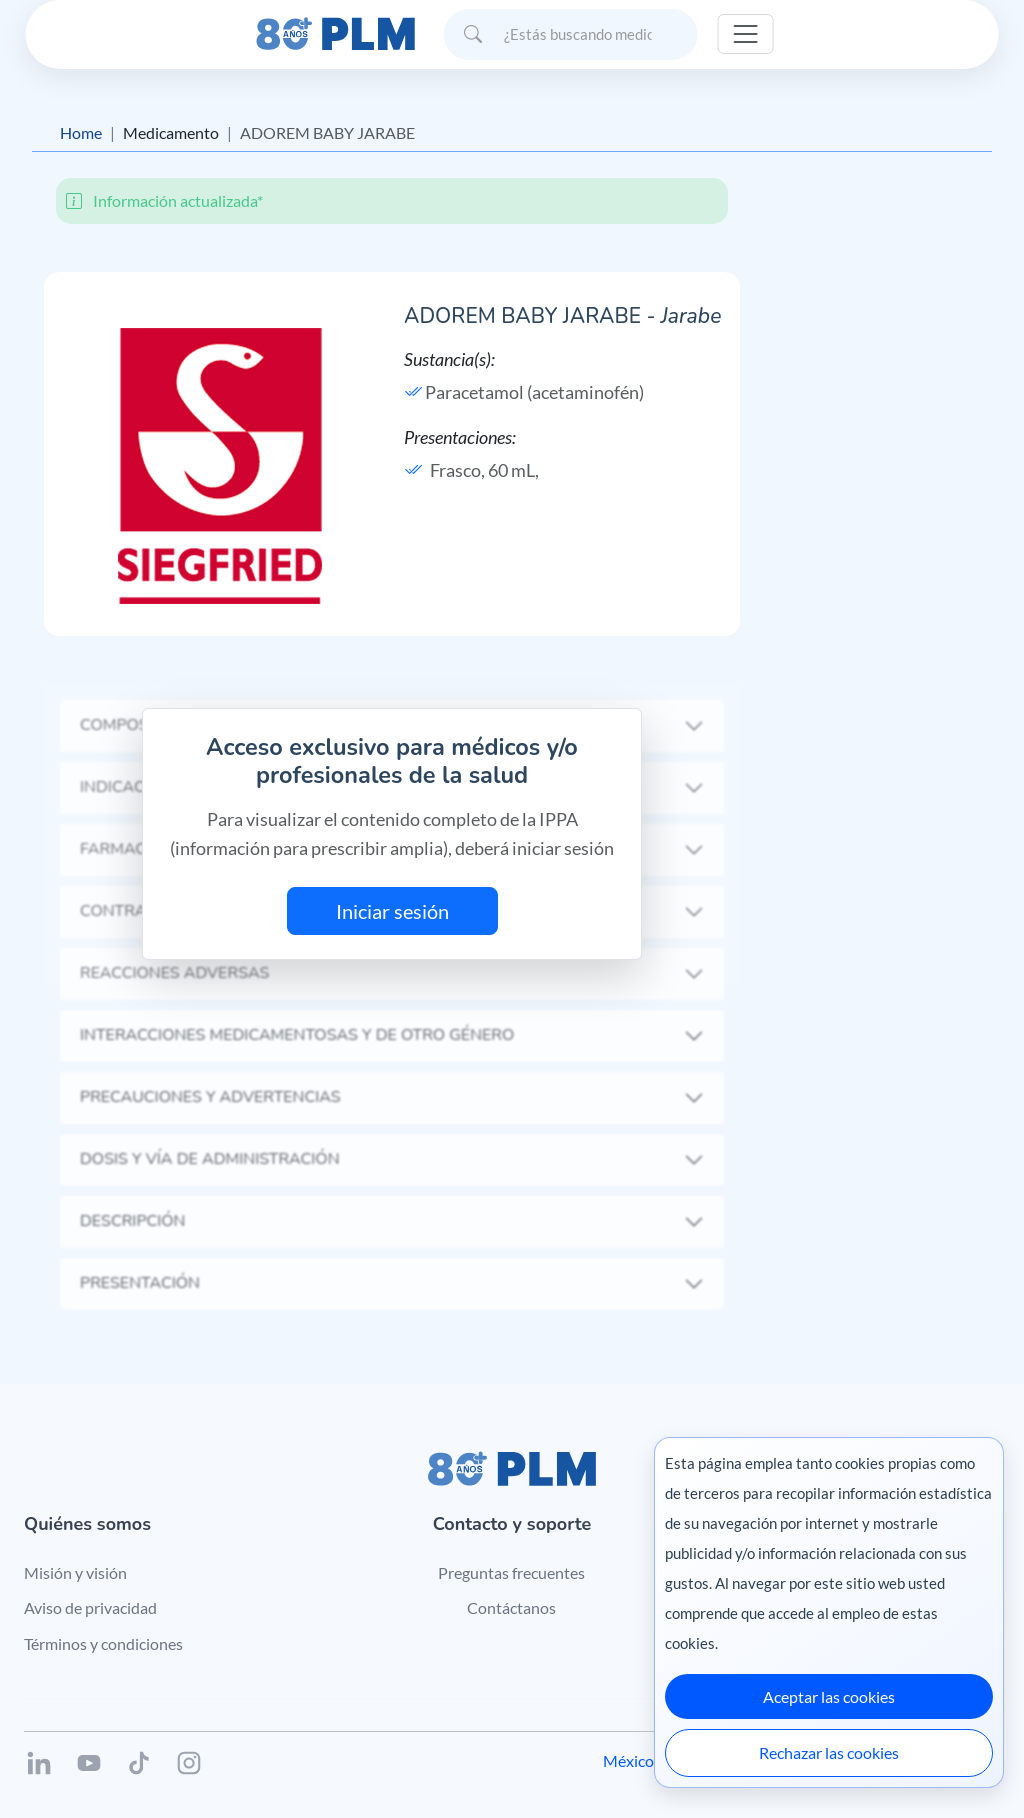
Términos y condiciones (103, 1643)
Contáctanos (511, 1607)
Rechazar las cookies (829, 1752)
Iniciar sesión (392, 911)
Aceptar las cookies (829, 1696)
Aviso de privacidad (90, 1607)
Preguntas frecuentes (511, 1572)
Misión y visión (75, 1572)
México (628, 1760)
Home (81, 132)
